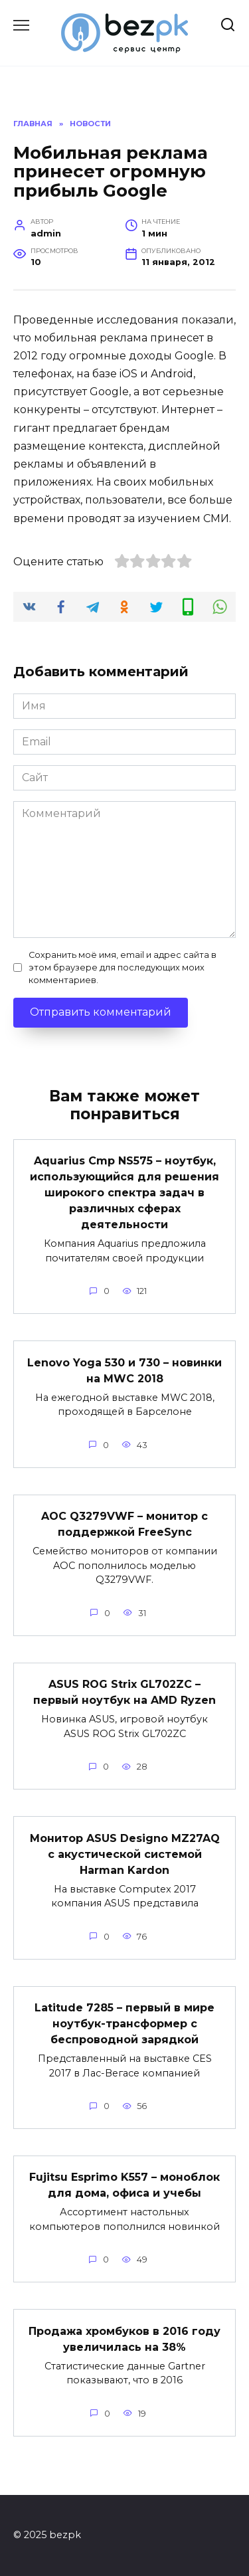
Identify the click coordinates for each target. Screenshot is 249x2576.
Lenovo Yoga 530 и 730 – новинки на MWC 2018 (124, 1370)
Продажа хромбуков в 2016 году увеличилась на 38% (124, 2338)
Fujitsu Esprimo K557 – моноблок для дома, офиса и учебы (124, 2185)
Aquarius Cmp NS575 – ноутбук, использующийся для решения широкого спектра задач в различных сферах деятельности (124, 1192)
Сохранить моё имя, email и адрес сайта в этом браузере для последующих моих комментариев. (122, 967)
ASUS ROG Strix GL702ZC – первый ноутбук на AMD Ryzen (124, 1692)
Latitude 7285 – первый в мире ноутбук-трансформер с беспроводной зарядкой (124, 2023)
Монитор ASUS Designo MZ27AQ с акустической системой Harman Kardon (125, 1853)
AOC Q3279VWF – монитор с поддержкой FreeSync (124, 1524)
